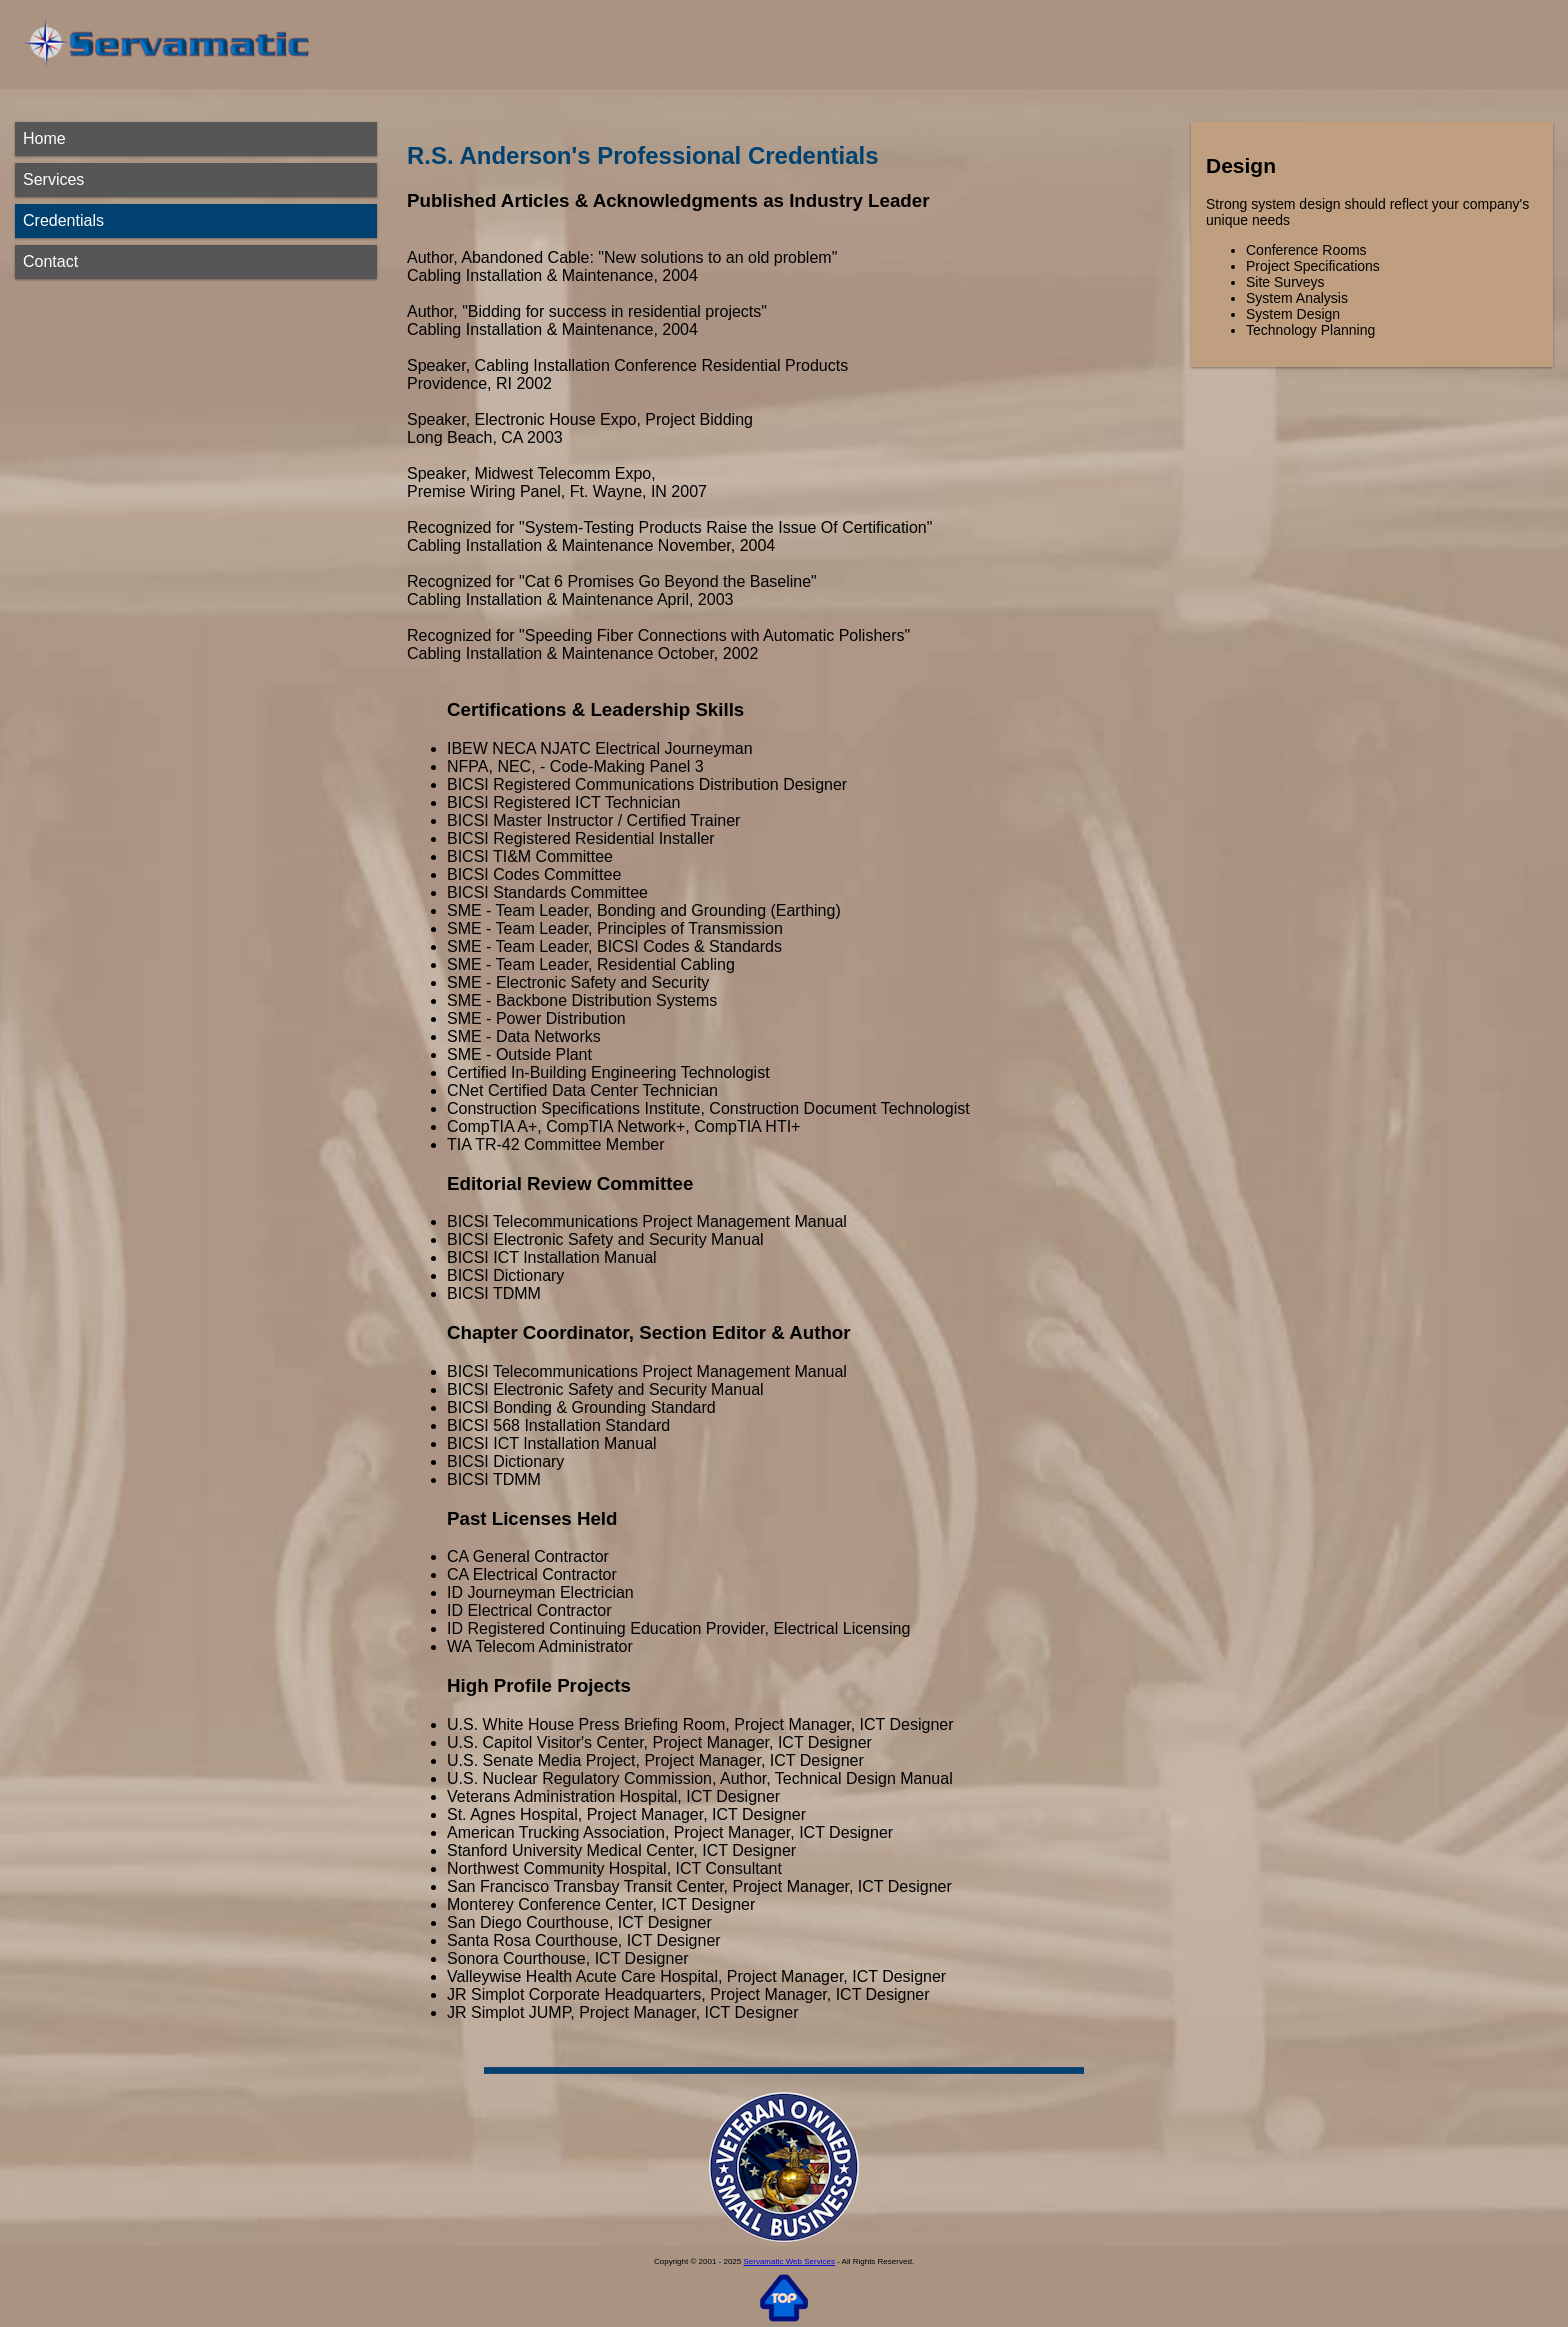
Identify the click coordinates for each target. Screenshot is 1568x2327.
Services (53, 179)
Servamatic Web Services (788, 2261)
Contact (50, 261)
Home (44, 138)
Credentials (63, 220)
